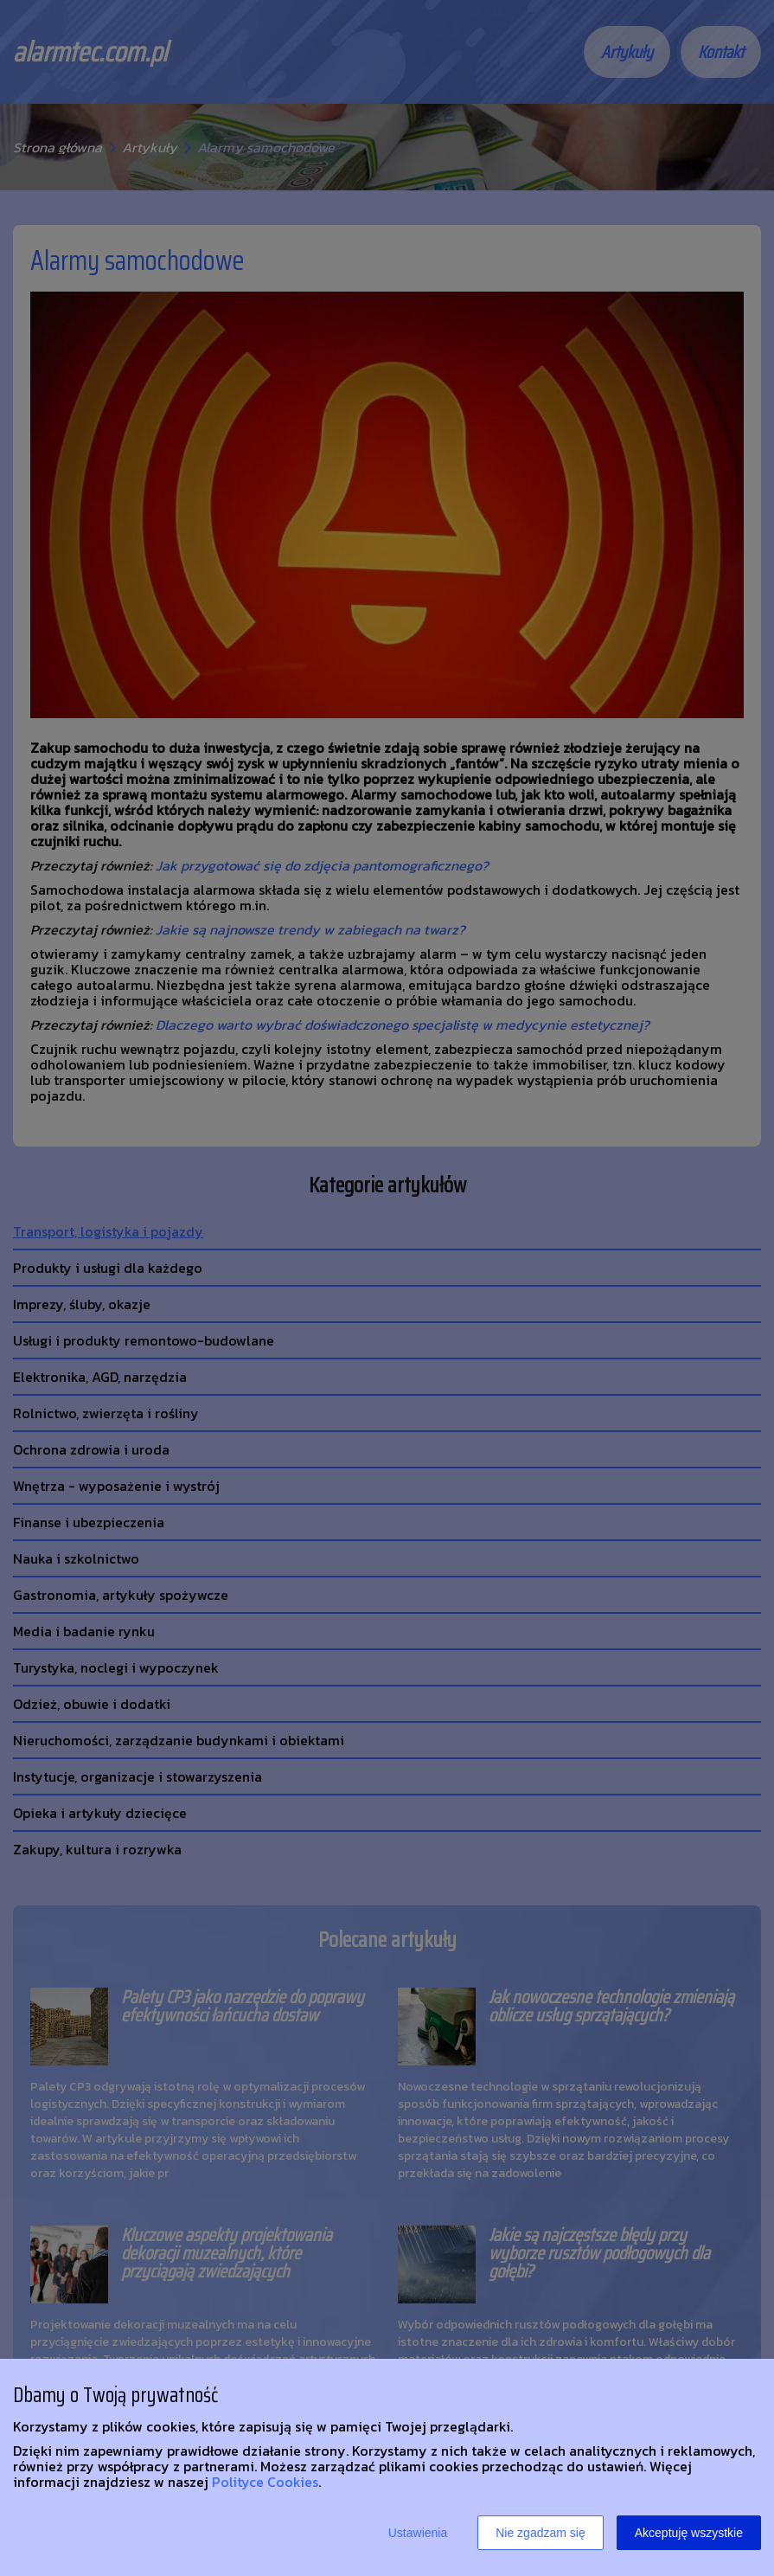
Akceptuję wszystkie (689, 2533)
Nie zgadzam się (540, 2533)
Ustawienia (417, 2533)
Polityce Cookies (265, 2481)
